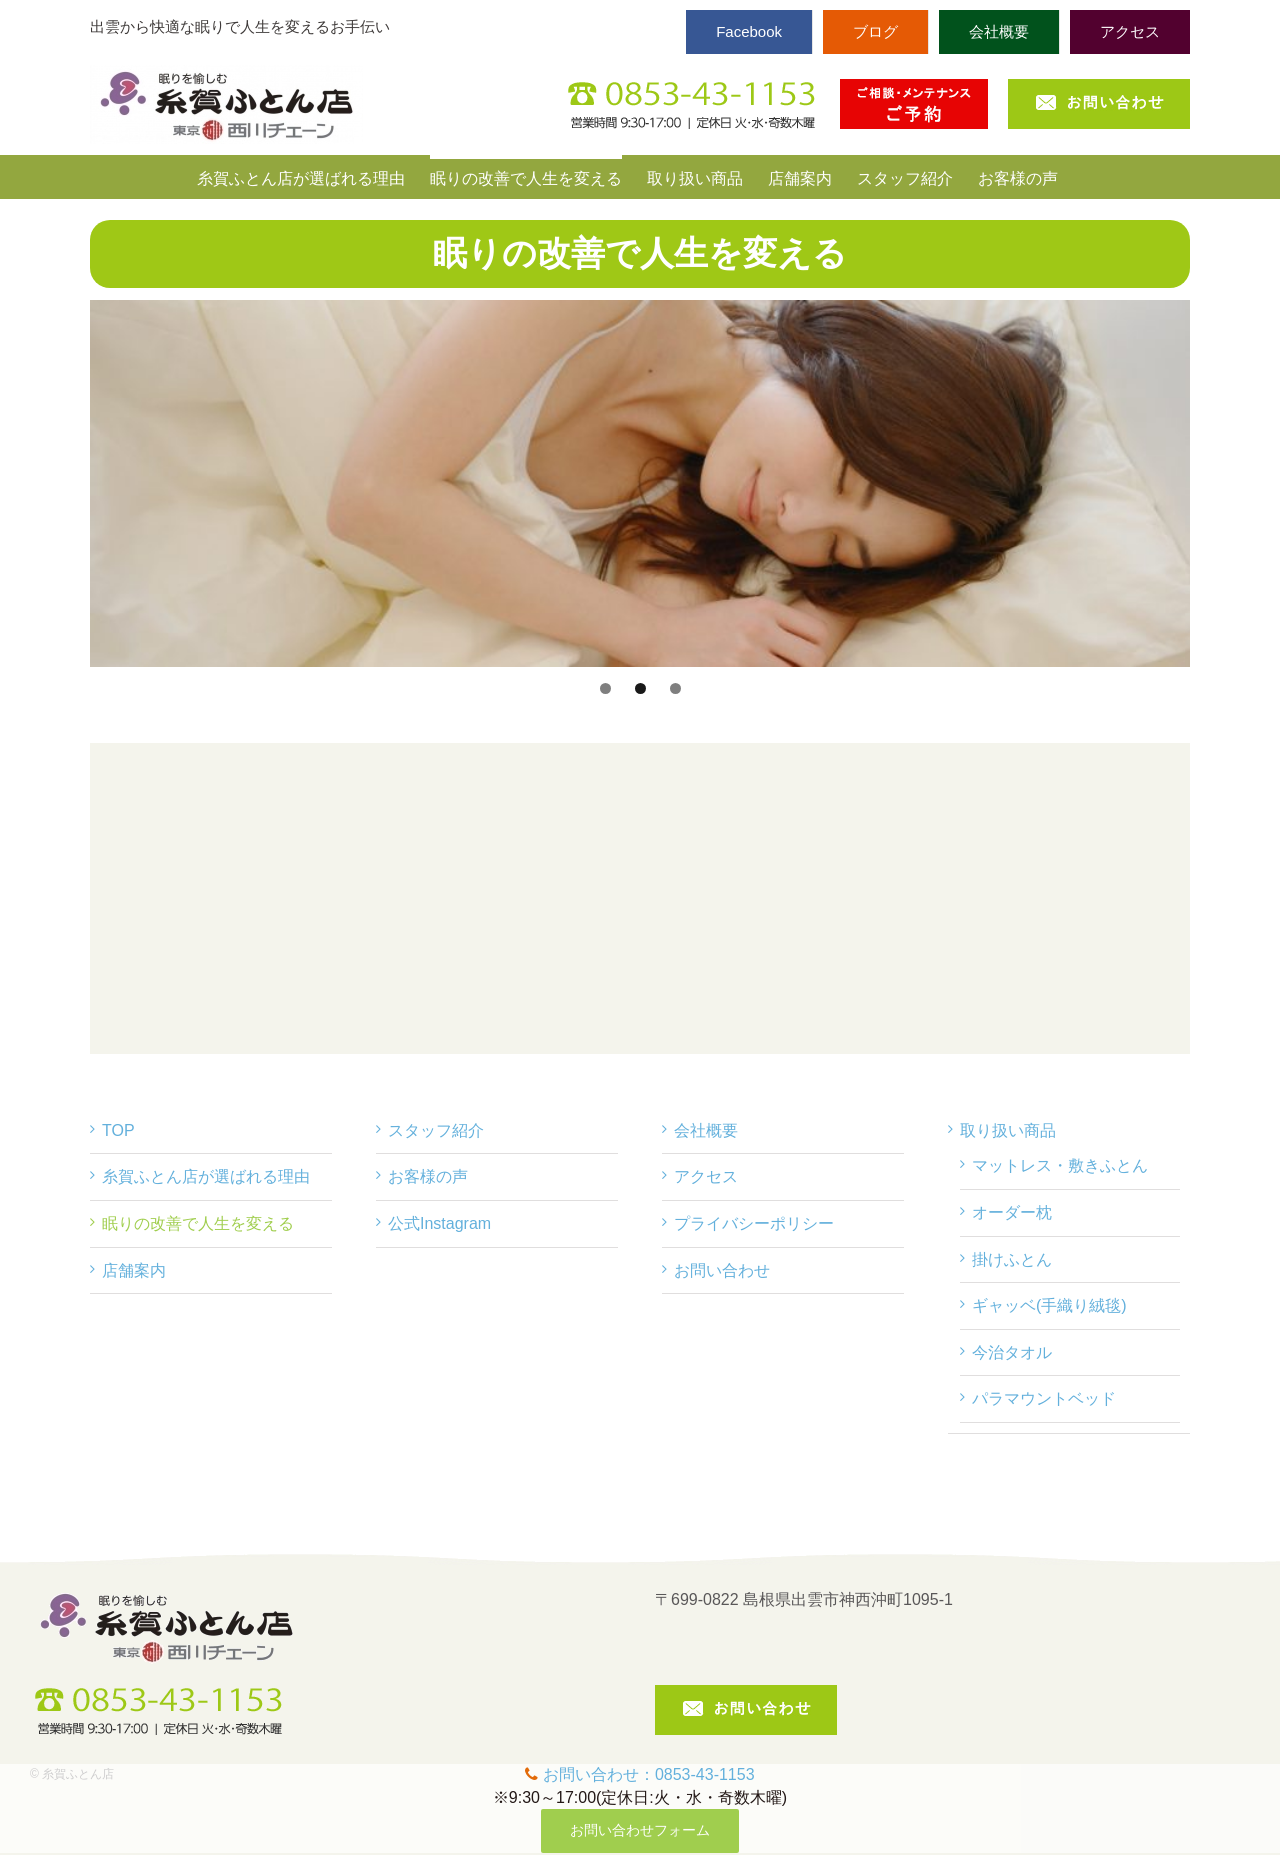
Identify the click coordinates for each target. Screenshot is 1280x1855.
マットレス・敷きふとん (1060, 1165)
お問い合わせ (722, 1270)
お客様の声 (428, 1176)
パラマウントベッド (1044, 1398)
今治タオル (1012, 1352)
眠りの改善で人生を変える (198, 1223)
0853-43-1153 (705, 1774)
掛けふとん (1012, 1259)
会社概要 (706, 1130)
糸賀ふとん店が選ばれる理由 (206, 1176)
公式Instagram (439, 1223)
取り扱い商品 (1008, 1130)
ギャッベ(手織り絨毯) (1049, 1305)
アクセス (706, 1176)
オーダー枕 (1012, 1212)
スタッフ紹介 (436, 1130)
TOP (118, 1130)
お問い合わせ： (599, 1774)
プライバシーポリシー (754, 1223)
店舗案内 (134, 1270)
